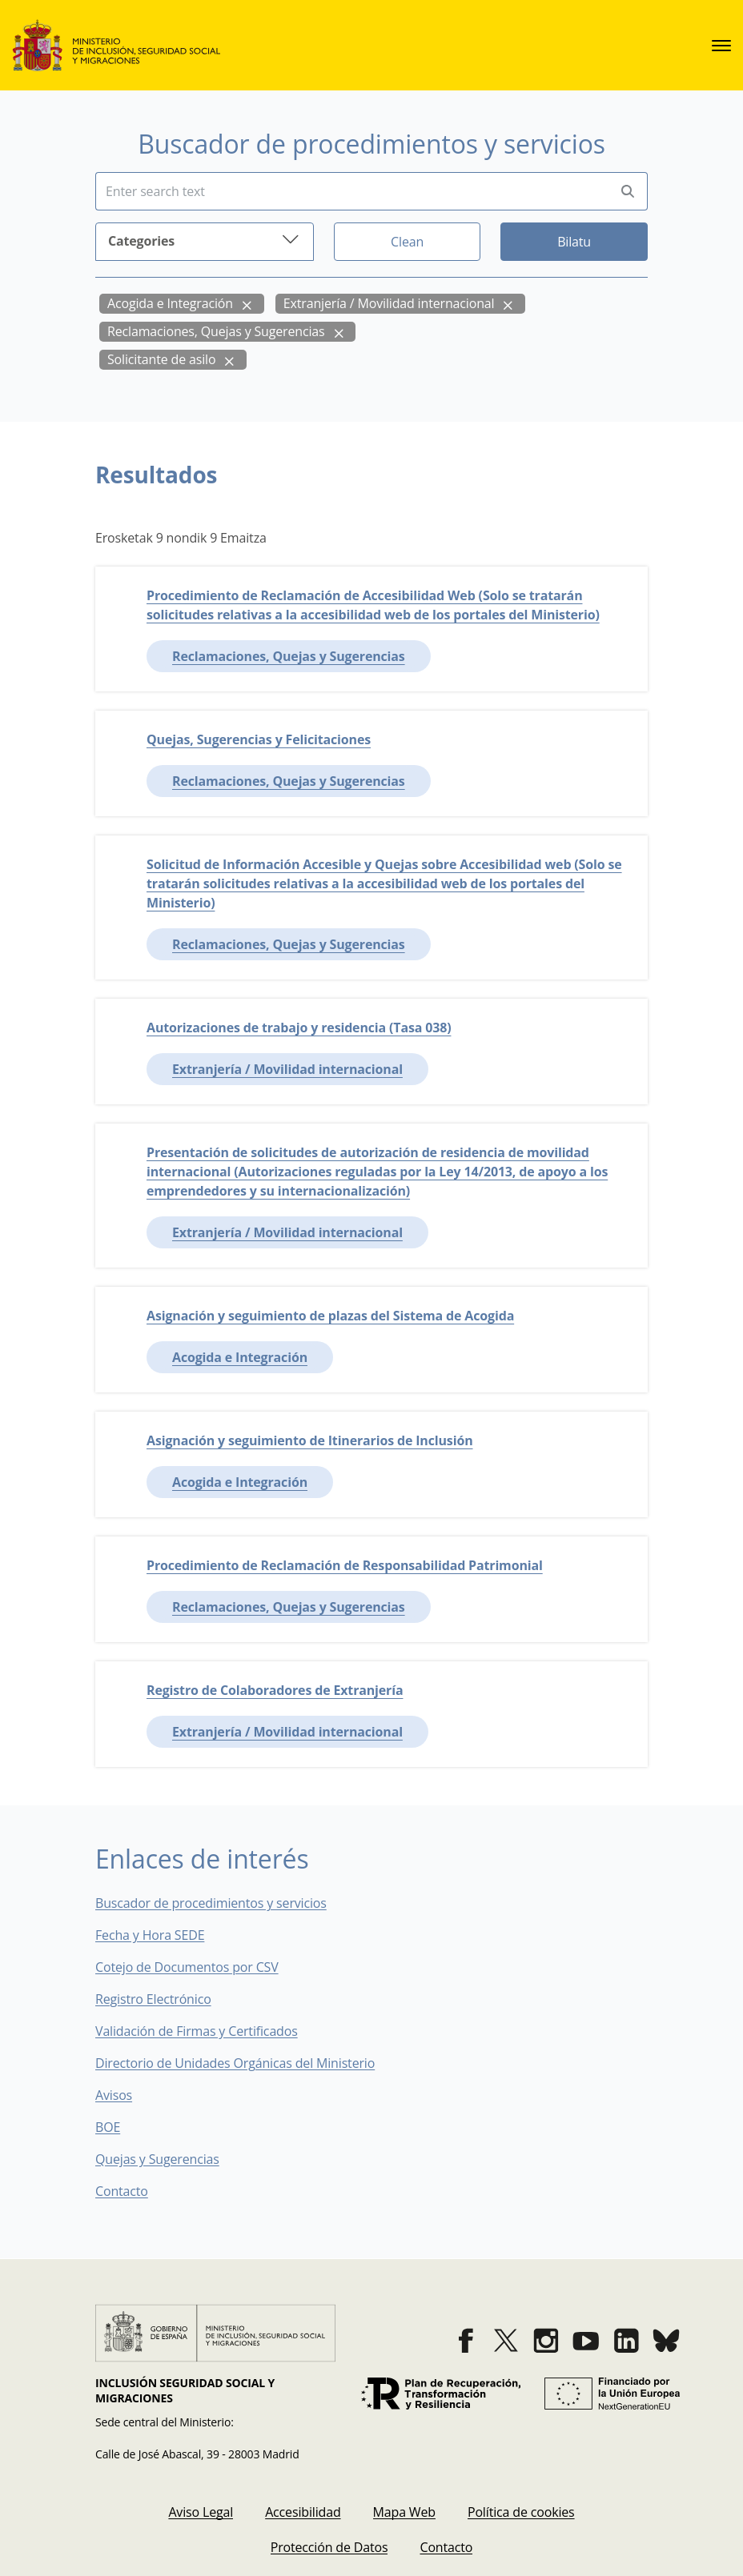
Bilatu (574, 241)
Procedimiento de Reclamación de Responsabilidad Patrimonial (345, 1565)
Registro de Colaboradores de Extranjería (275, 1690)
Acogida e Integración (170, 303)
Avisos (113, 2095)
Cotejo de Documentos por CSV (198, 1967)
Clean (407, 241)
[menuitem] (200, 2512)
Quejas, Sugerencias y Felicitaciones (259, 739)
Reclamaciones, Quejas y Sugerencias (216, 331)
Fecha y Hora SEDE (149, 1935)
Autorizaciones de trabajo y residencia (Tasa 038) (299, 1027)
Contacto (133, 2191)
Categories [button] (204, 240)
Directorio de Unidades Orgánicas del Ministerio (235, 2063)
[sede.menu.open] (721, 45)
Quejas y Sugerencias (157, 2159)
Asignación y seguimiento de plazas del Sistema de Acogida (330, 1315)
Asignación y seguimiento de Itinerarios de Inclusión (310, 1440)
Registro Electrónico (153, 1999)
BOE (119, 2127)
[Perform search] (628, 192)
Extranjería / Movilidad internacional (389, 303)
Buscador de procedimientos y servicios (211, 1903)
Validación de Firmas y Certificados (207, 2031)
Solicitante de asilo (161, 359)
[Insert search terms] (351, 191)
